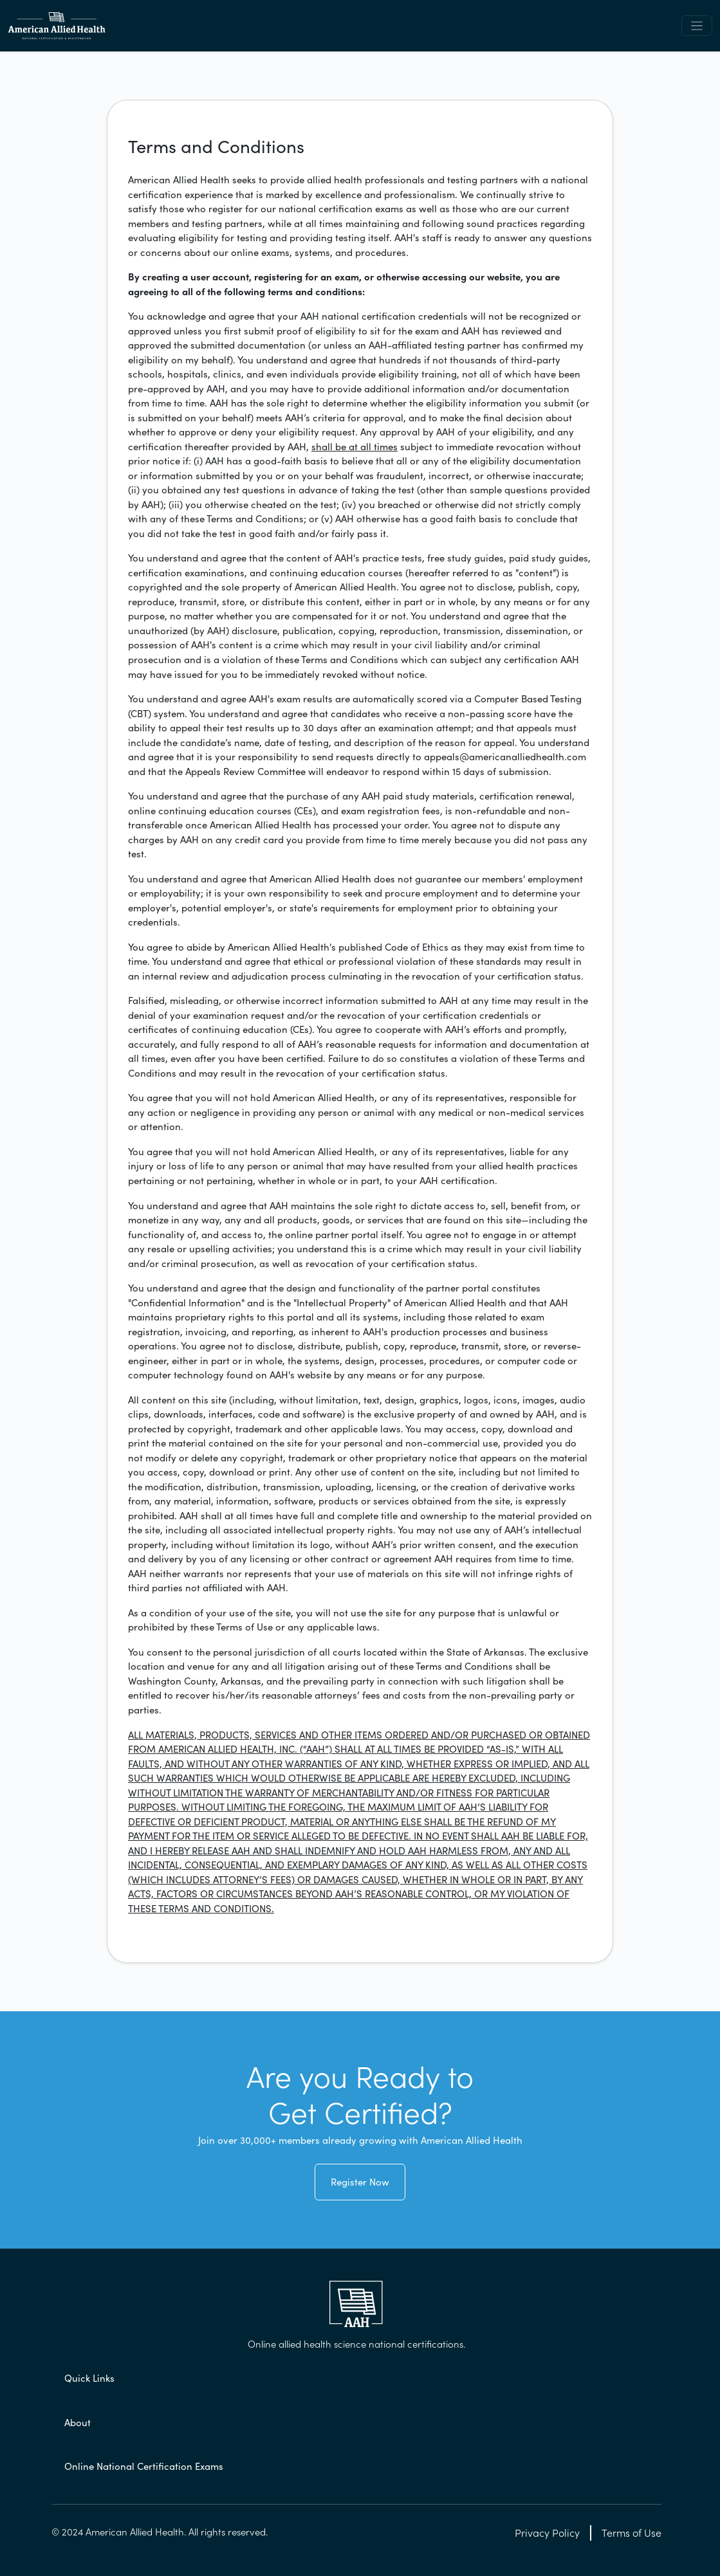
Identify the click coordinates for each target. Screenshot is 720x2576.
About (77, 2422)
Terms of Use (631, 2532)
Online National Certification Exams (143, 2466)
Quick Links (89, 2378)
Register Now (360, 2182)
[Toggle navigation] (697, 26)
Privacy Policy (547, 2532)
